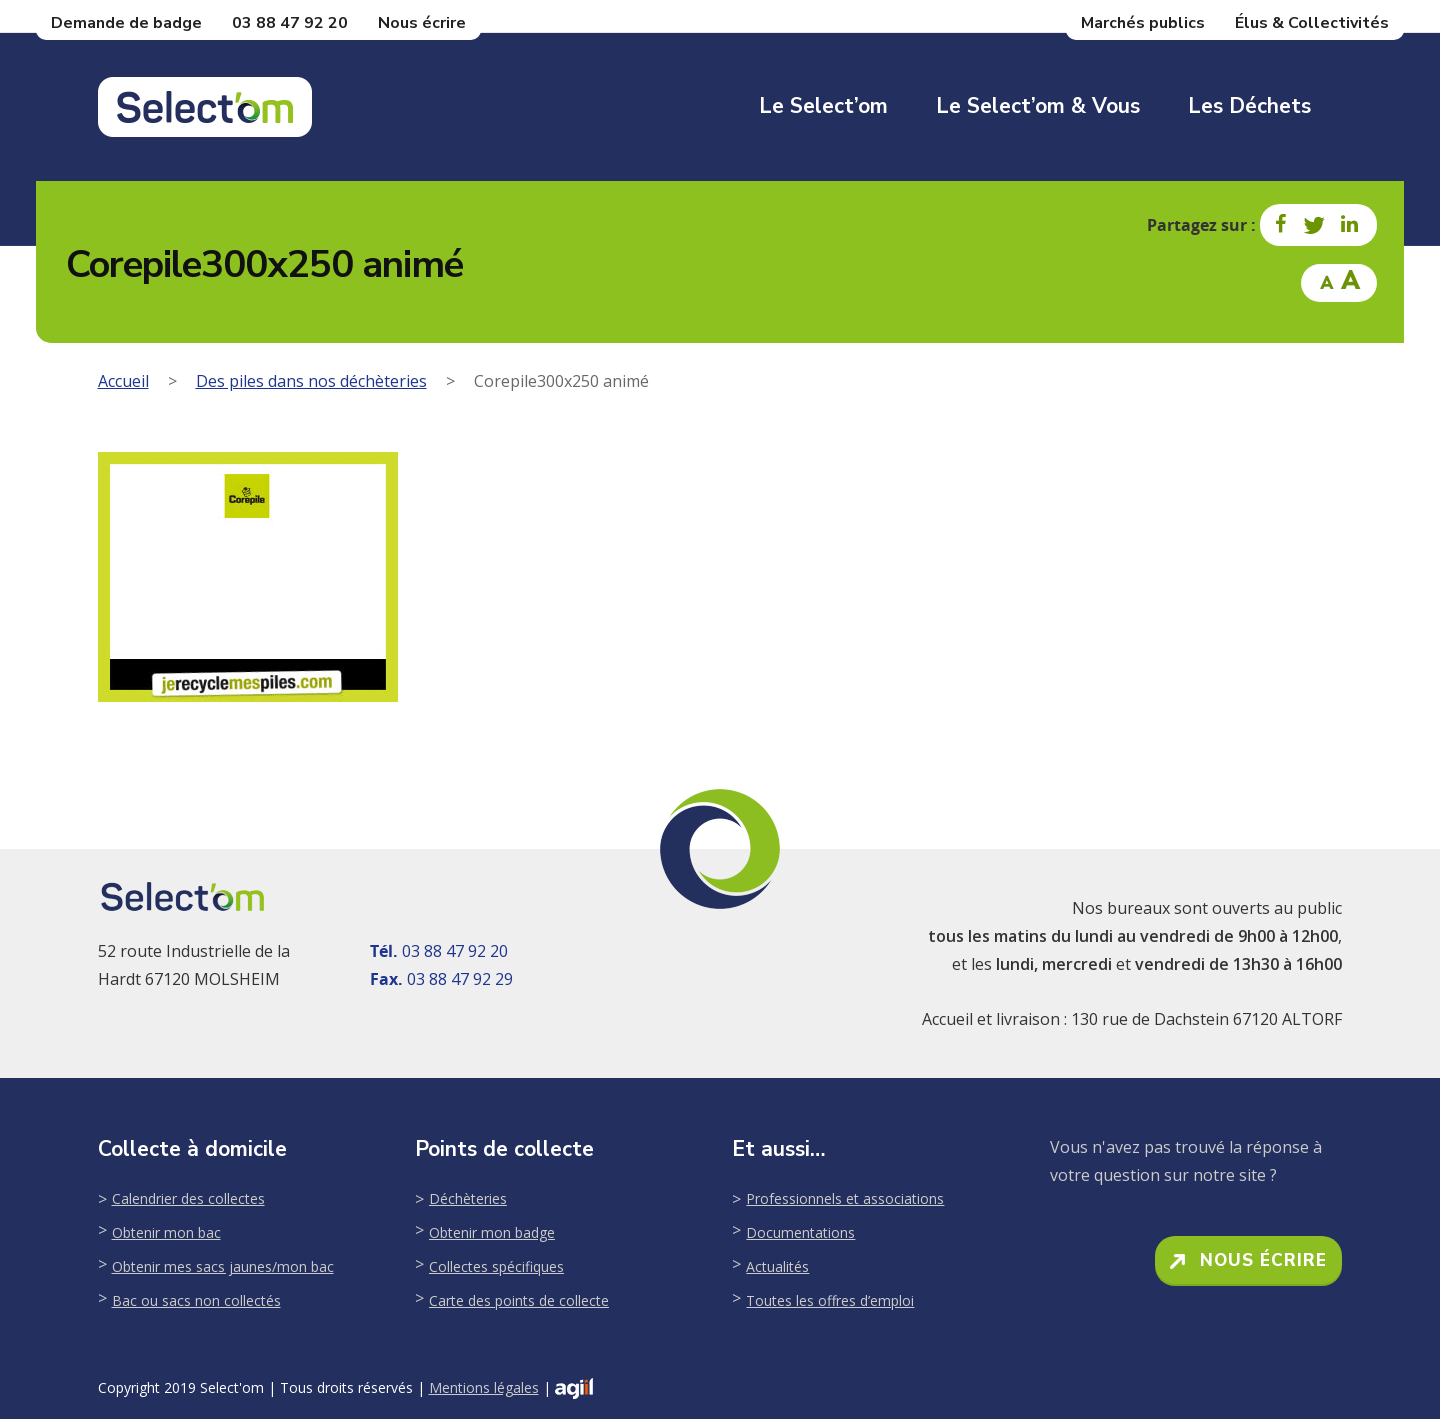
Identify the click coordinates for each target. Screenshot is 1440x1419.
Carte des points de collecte (519, 1300)
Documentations (800, 1232)
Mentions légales (484, 1387)
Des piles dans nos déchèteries (311, 381)
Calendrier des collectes (188, 1198)
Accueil (123, 381)
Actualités (777, 1266)
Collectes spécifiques (496, 1266)
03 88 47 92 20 (290, 23)
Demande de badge (126, 23)
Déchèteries (468, 1198)
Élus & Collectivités (1312, 23)
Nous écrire (422, 23)
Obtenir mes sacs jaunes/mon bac (223, 1266)
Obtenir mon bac (166, 1232)
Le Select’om (823, 106)
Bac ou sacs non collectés (196, 1300)
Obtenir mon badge (492, 1232)
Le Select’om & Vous (1038, 106)
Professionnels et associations (845, 1198)
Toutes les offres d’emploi (830, 1300)
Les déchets (1249, 106)
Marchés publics (1143, 23)
